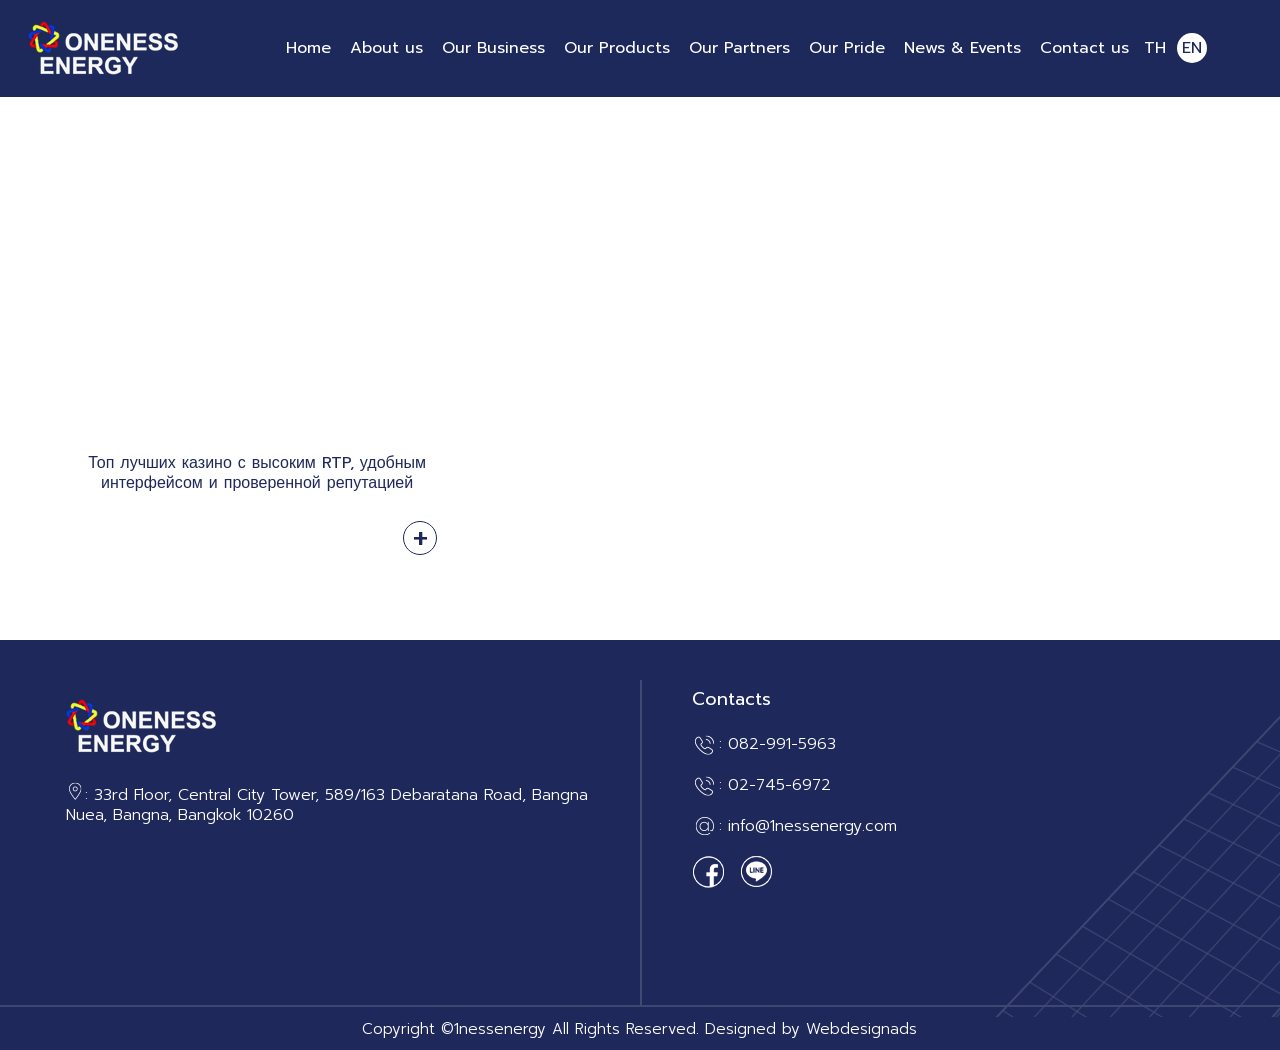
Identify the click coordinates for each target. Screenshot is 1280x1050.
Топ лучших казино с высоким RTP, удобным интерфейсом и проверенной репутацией (257, 473)
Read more (420, 538)
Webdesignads (861, 1029)
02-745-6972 (779, 785)
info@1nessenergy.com (812, 826)
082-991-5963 (782, 744)
